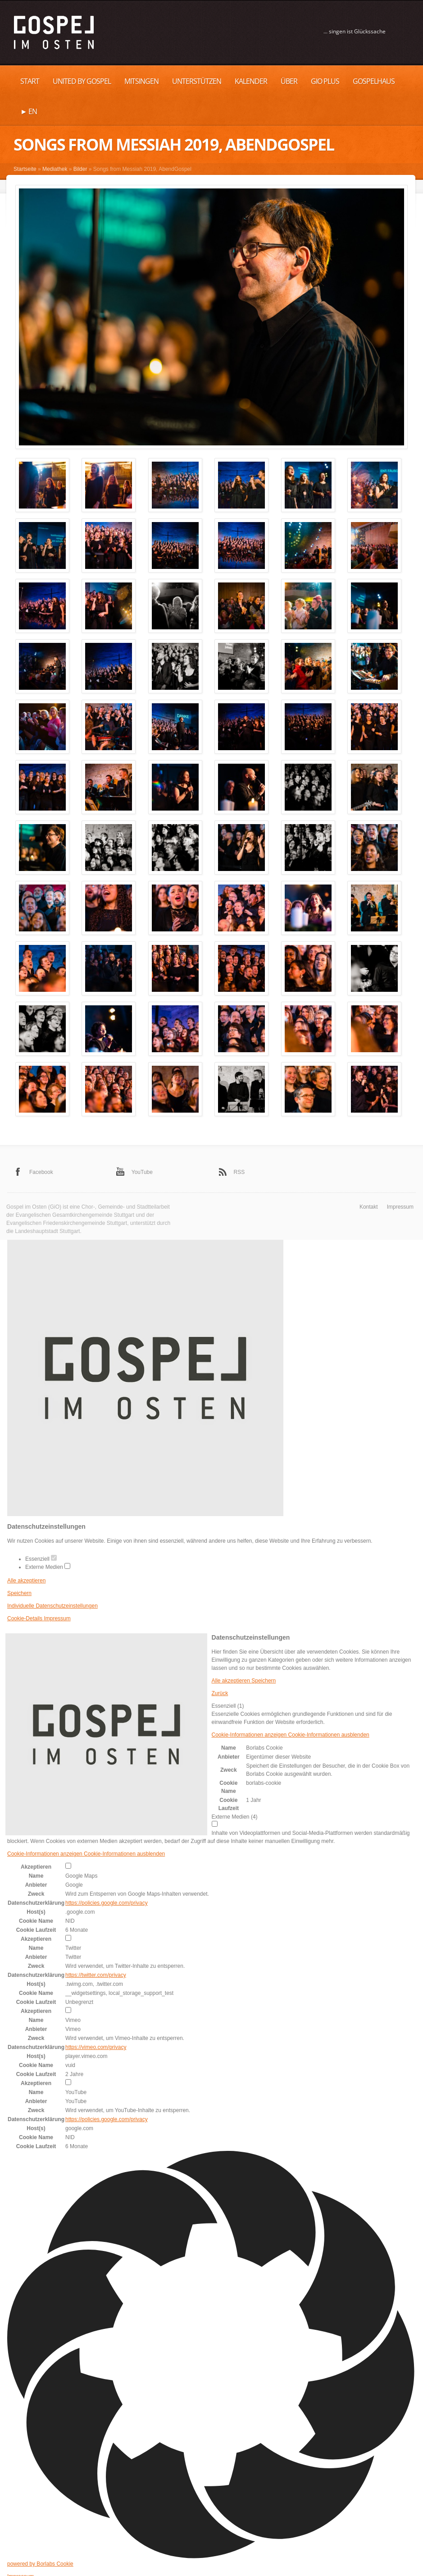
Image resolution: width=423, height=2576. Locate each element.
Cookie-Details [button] (25, 1618)
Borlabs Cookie (264, 1748)
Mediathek (54, 169)
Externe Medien (47, 1567)
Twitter (73, 1948)
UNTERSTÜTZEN (196, 81)
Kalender (251, 81)
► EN (28, 111)
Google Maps (81, 1876)
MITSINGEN (141, 81)
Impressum (400, 1207)
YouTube (142, 1172)
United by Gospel (82, 81)
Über (289, 81)
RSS (239, 1172)
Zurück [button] (220, 1693)
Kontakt (368, 1207)
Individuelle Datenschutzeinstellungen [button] (52, 1606)
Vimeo (73, 2020)
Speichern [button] (19, 1593)
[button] (290, 1735)
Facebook (41, 1172)
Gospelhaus (374, 81)
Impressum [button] (57, 1618)
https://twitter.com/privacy (95, 1975)
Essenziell (41, 1559)
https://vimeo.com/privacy (95, 2047)
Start (29, 81)
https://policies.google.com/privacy (106, 1903)
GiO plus (325, 81)
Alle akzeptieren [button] (26, 1580)
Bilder (80, 169)
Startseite (25, 169)
